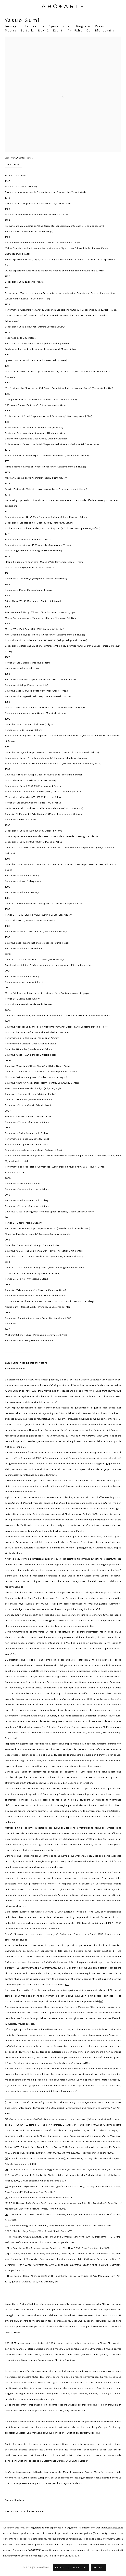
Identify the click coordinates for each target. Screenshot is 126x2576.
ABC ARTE (63, 6)
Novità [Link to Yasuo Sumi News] (43, 30)
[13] (101, 2001)
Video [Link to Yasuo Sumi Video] (67, 26)
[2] (23, 1447)
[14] (87, 2063)
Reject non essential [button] (71, 2567)
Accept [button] (98, 2567)
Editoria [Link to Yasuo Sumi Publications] (27, 30)
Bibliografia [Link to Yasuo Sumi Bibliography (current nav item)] (105, 30)
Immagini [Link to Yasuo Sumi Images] (13, 26)
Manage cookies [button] (36, 2567)
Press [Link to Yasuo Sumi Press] (99, 26)
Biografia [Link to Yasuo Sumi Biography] (83, 26)
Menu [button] (118, 6)
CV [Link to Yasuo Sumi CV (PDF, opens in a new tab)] (89, 30)
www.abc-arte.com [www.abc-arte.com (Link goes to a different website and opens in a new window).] (112, 2527)
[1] (118, 1418)
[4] (21, 1586)
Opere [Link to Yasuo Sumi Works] (53, 26)
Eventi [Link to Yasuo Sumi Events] (58, 30)
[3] (91, 1503)
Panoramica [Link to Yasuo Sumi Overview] (34, 26)
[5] (98, 1609)
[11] (64, 1967)
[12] (67, 1984)
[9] (15, 1738)
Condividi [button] (14, 164)
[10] (90, 1839)
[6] (49, 1620)
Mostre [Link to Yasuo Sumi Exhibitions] (10, 30)
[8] (19, 1727)
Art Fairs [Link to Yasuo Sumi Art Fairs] (75, 30)
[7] (13, 1654)
